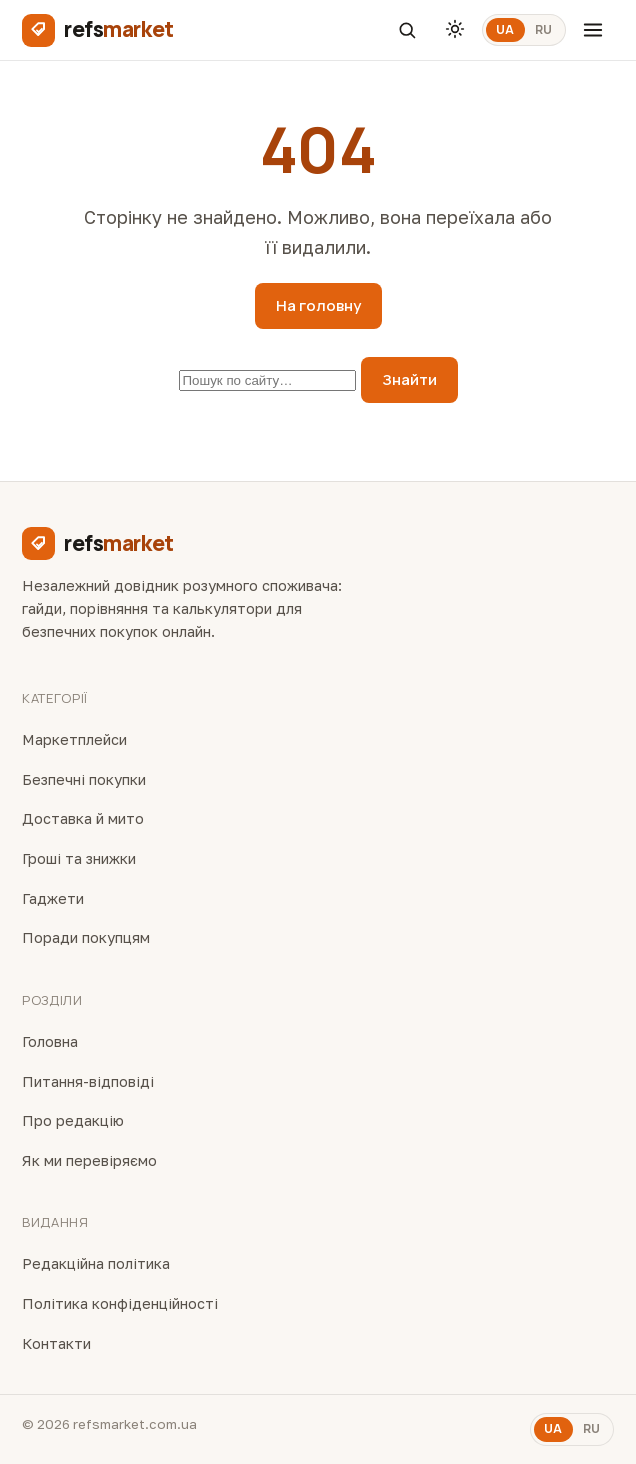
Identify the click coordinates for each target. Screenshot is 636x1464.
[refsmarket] (98, 30)
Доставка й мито (83, 818)
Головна (50, 1041)
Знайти (409, 379)
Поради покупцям (86, 937)
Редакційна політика (96, 1263)
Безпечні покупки (84, 779)
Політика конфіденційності (120, 1303)
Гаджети (53, 898)
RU (544, 29)
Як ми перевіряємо (89, 1160)
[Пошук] (407, 30)
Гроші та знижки (79, 858)
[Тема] (455, 30)
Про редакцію (73, 1120)
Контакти (56, 1343)
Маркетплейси (74, 739)
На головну (318, 305)
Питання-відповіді (88, 1081)
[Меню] (593, 30)
